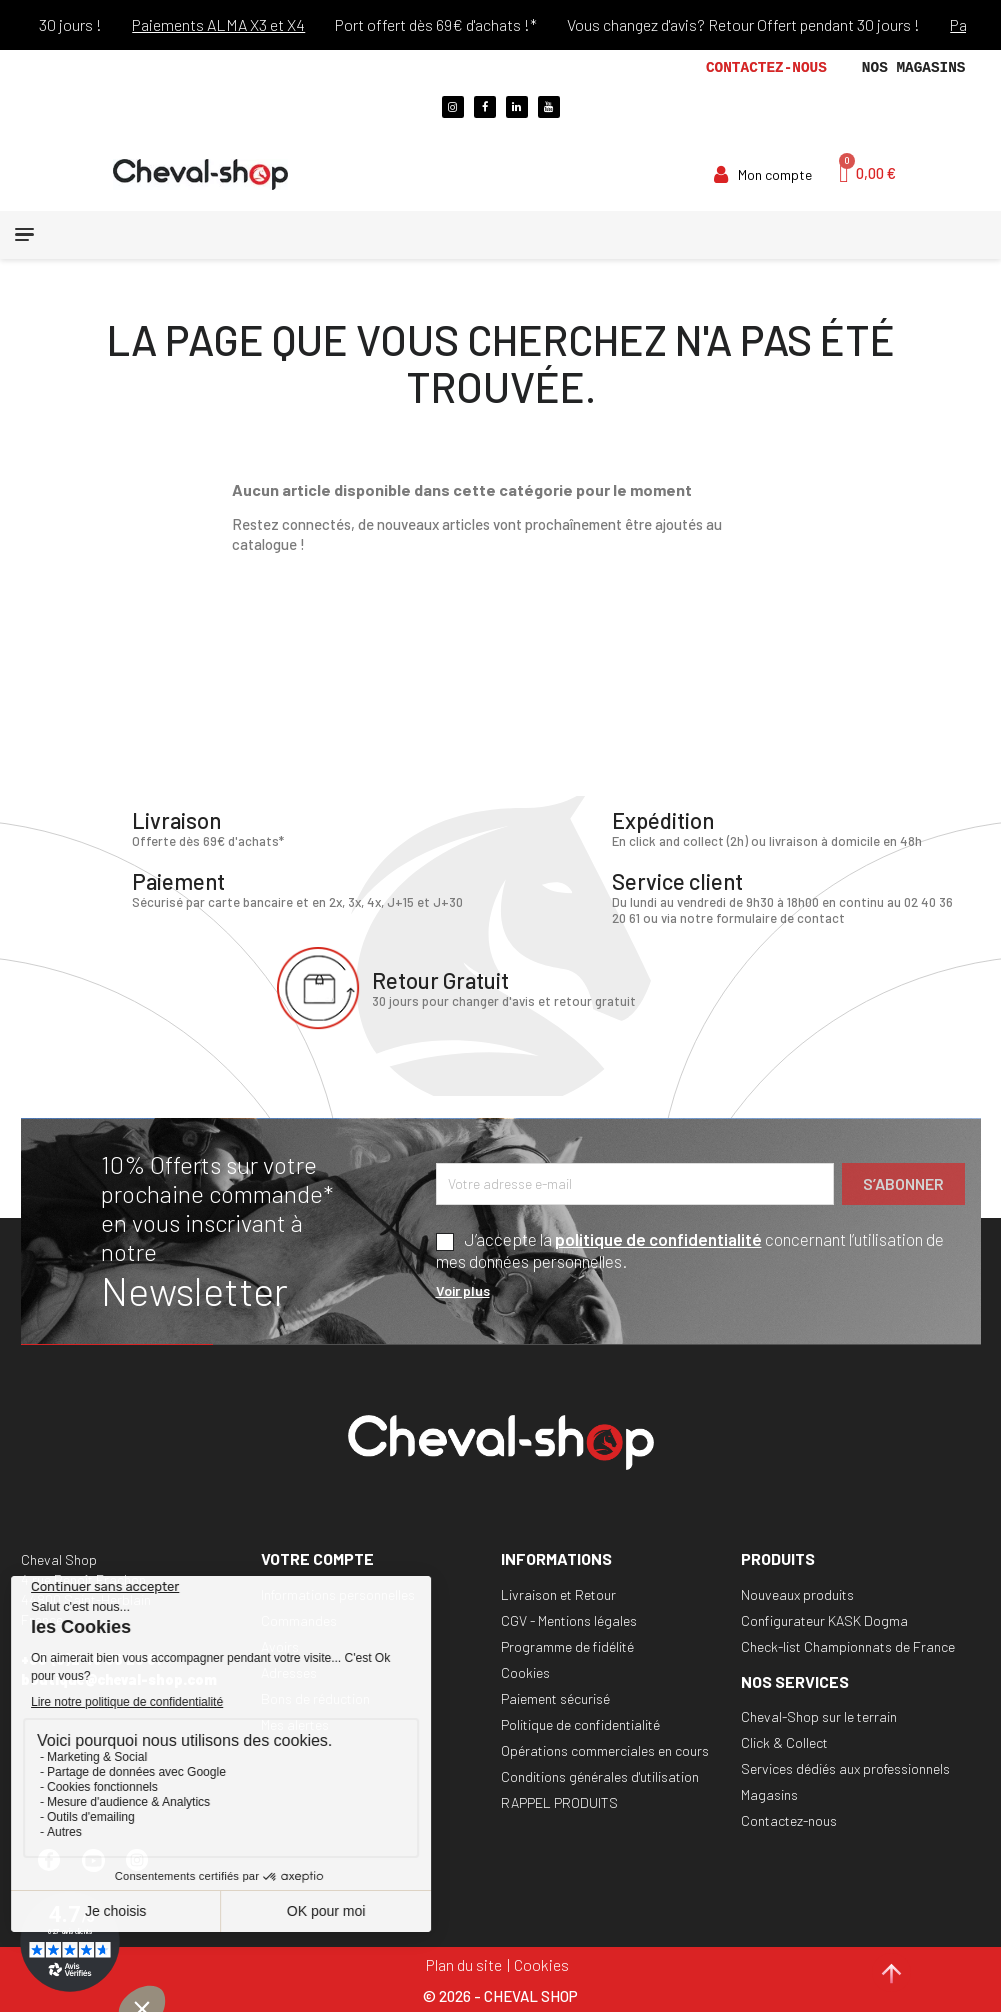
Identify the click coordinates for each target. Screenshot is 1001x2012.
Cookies (525, 1671)
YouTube (102, 1869)
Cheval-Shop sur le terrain (819, 1716)
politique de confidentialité (658, 1238)
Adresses (289, 1671)
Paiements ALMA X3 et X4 (241, 24)
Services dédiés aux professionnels (845, 1768)
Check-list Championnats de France (848, 1645)
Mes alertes (295, 1723)
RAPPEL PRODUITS (559, 1801)
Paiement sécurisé (555, 1697)
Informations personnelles (338, 1593)
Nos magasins (914, 68)
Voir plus (463, 1290)
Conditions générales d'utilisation (600, 1775)
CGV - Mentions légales (569, 1619)
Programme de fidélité (567, 1645)
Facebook (58, 1869)
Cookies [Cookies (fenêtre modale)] (541, 1963)
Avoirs (280, 1645)
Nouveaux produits (797, 1593)
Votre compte (317, 1558)
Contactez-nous (766, 68)
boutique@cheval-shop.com (119, 1679)
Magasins (769, 1794)
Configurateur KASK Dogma (824, 1619)
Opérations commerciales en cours (605, 1749)
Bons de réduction (315, 1697)
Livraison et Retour (558, 1593)
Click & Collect (784, 1742)
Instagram (146, 1869)
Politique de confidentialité (580, 1723)
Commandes (299, 1619)
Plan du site (464, 1963)
